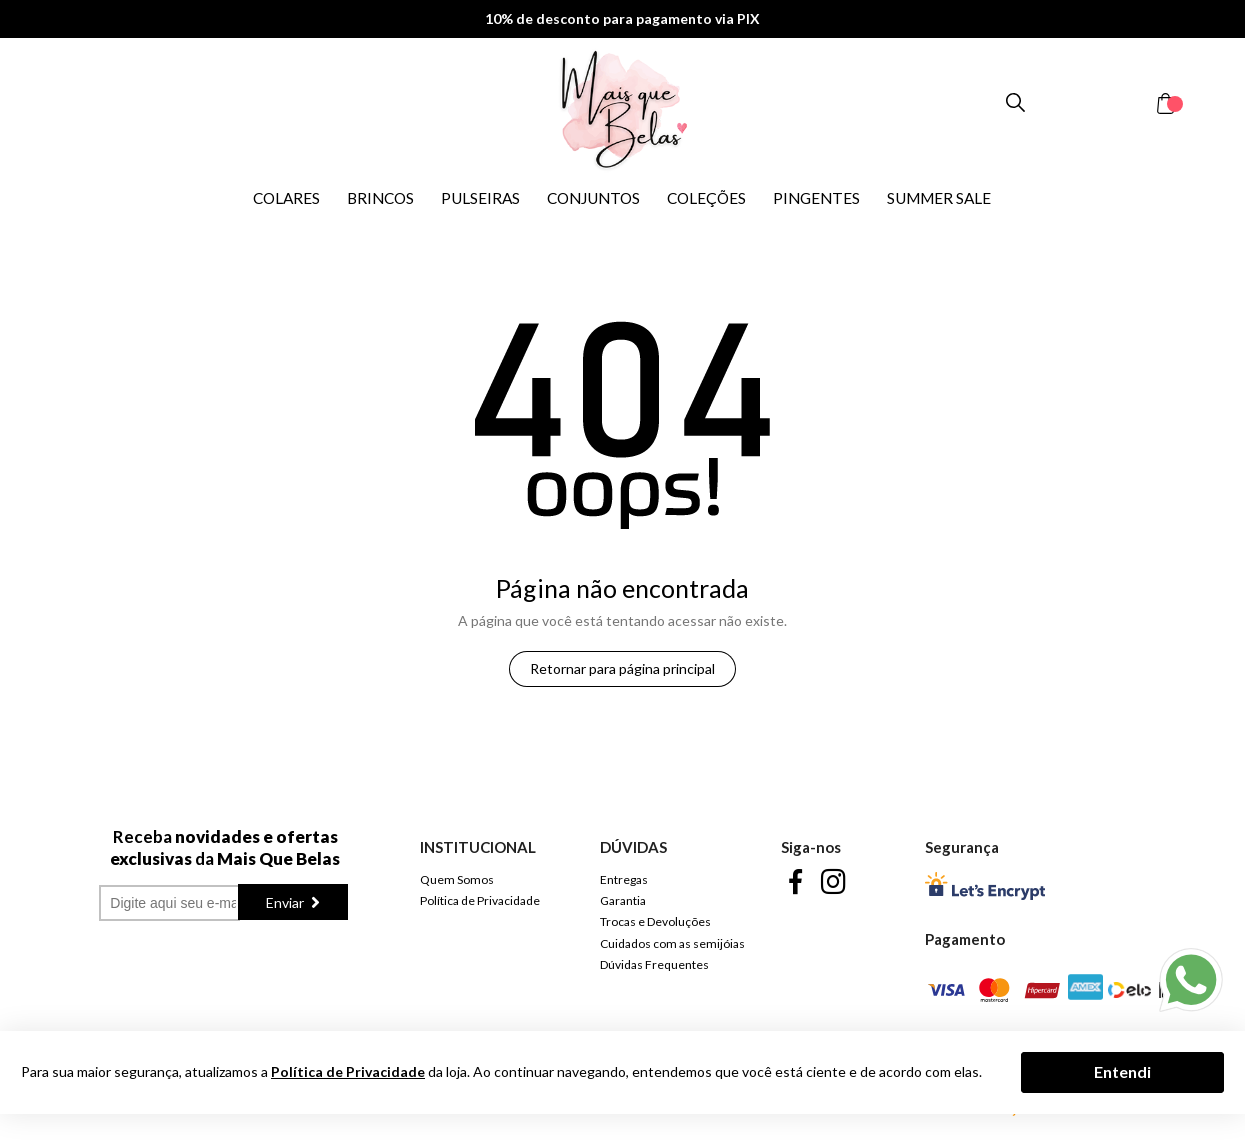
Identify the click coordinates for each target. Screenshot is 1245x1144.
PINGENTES (816, 198)
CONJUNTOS (593, 198)
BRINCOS (380, 198)
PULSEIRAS (480, 198)
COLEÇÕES (706, 198)
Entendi (1122, 1071)
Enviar (286, 902)
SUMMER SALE (939, 198)
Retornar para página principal (622, 668)
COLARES (286, 198)
